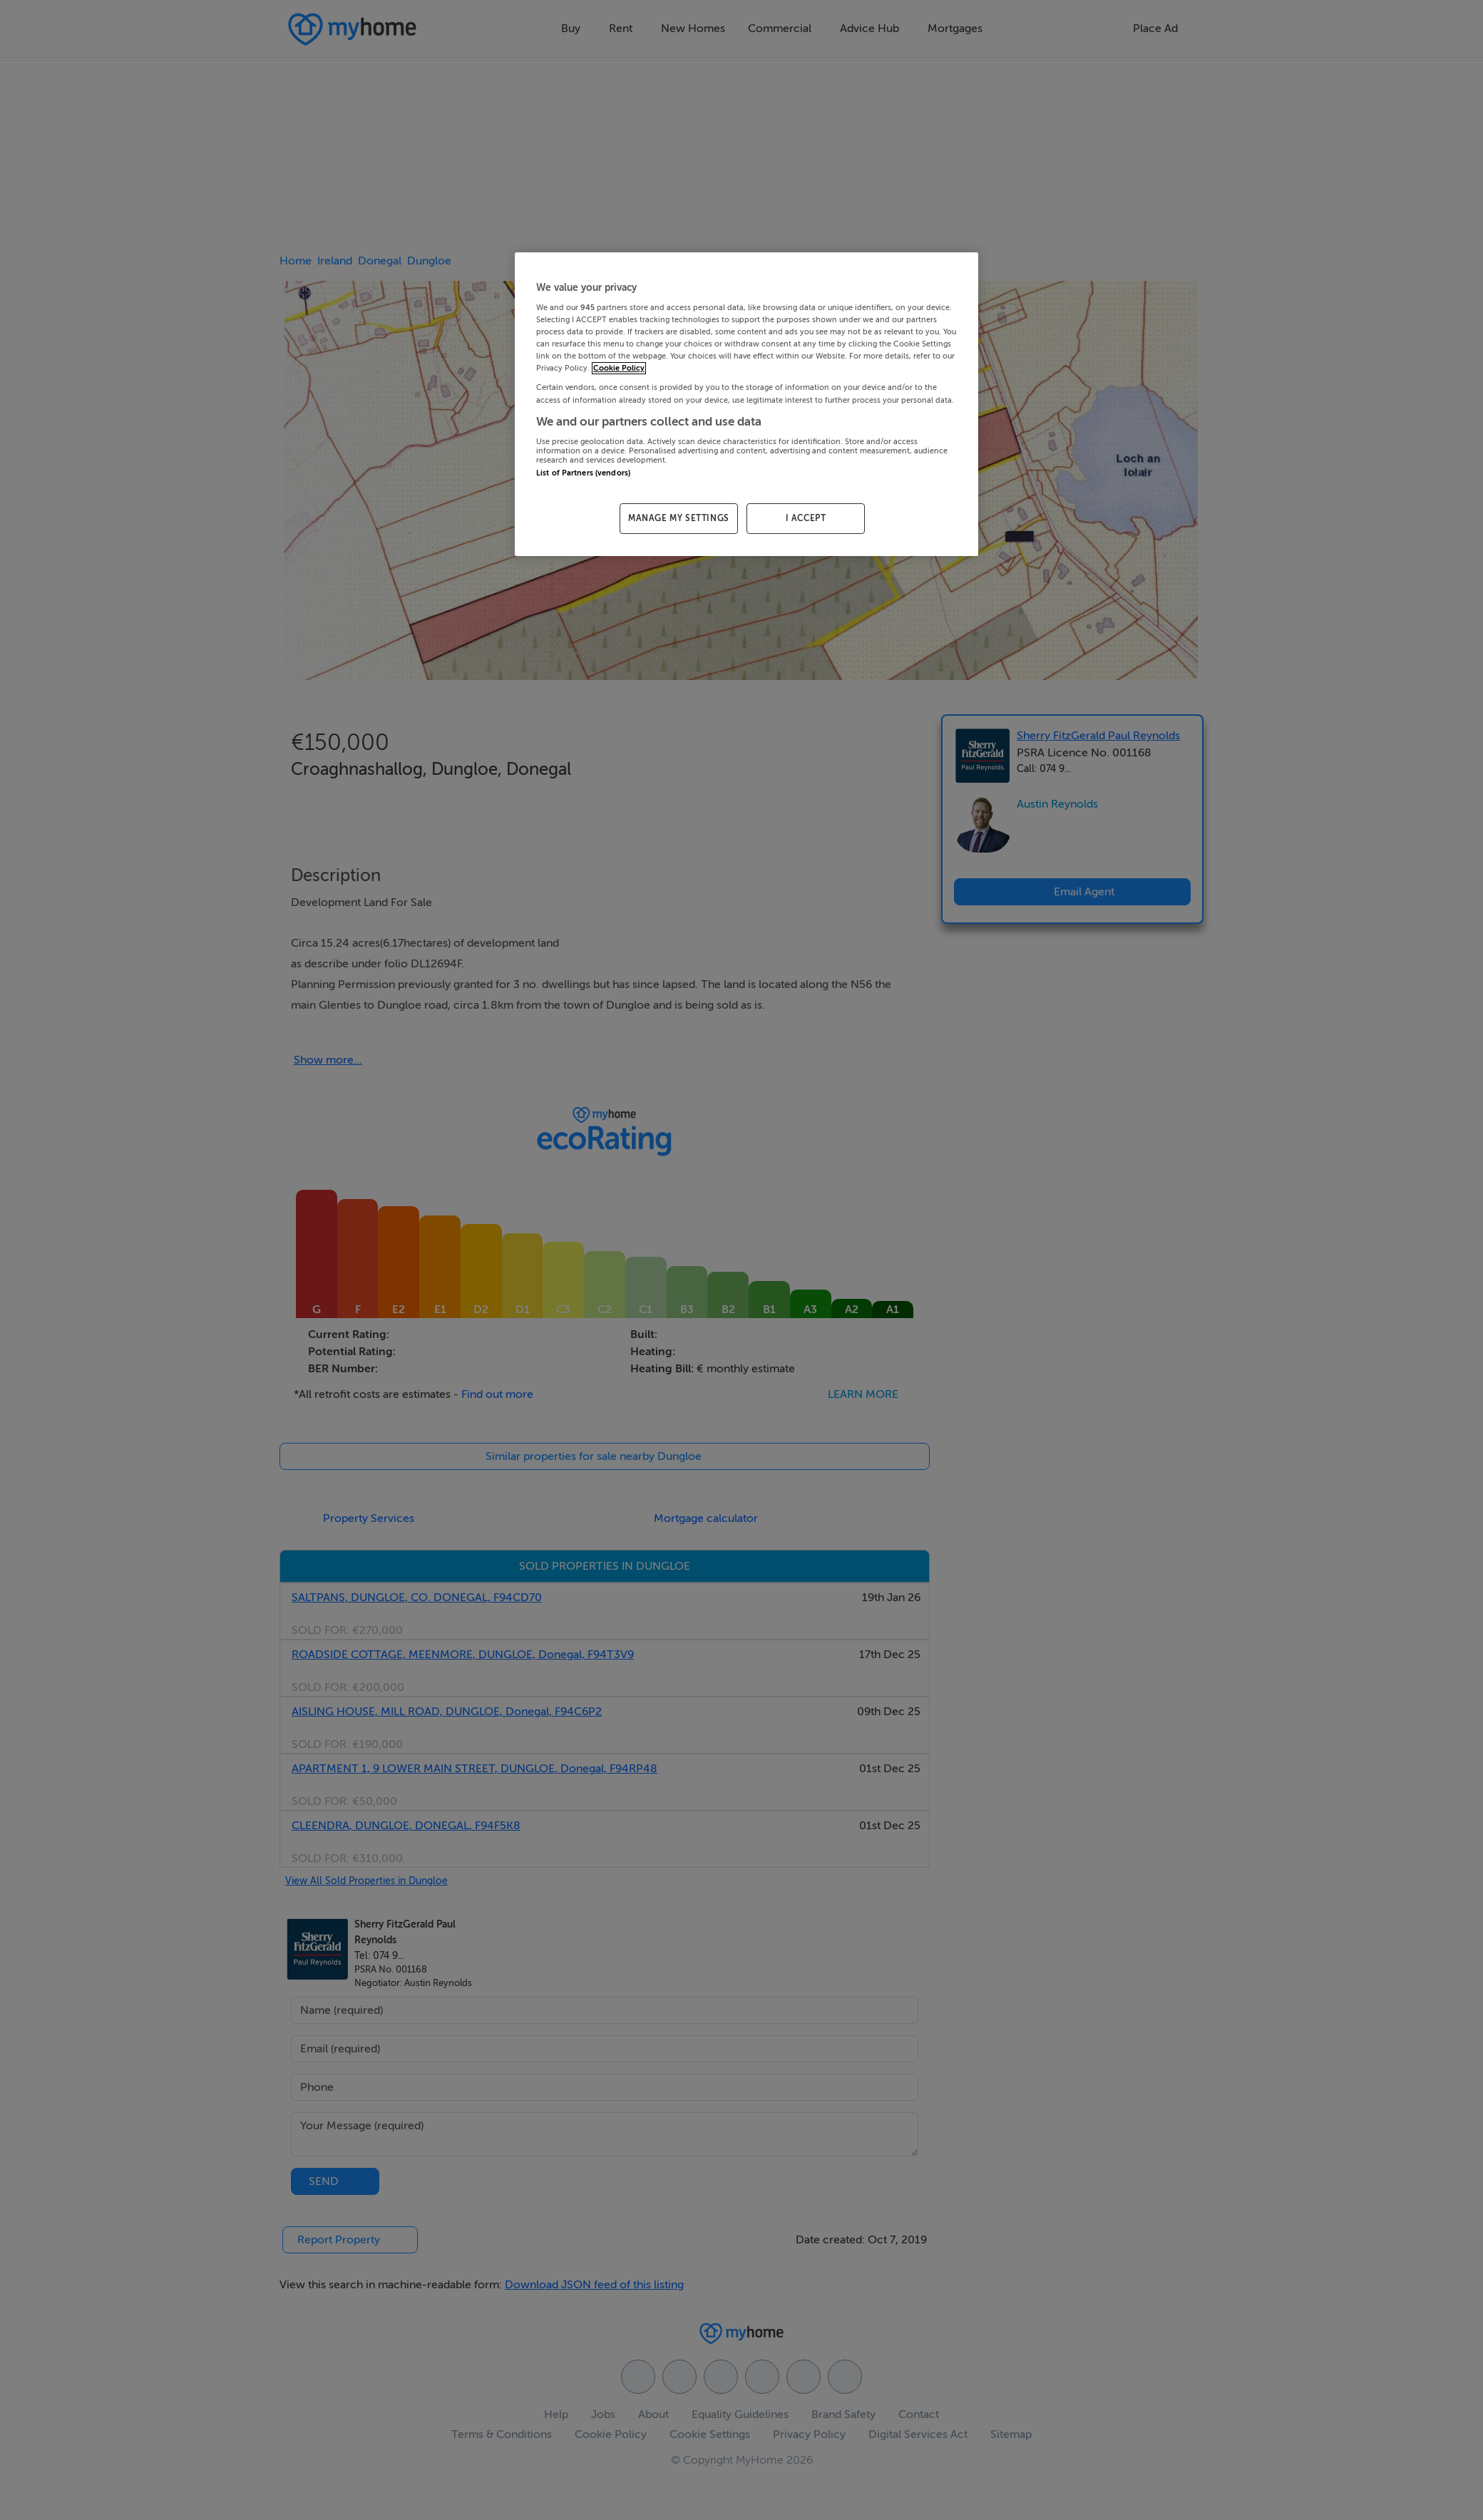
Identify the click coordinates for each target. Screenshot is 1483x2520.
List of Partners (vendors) (583, 473)
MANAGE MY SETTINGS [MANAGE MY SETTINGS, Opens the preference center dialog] (678, 518)
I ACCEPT (806, 518)
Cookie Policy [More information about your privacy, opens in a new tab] (619, 368)
